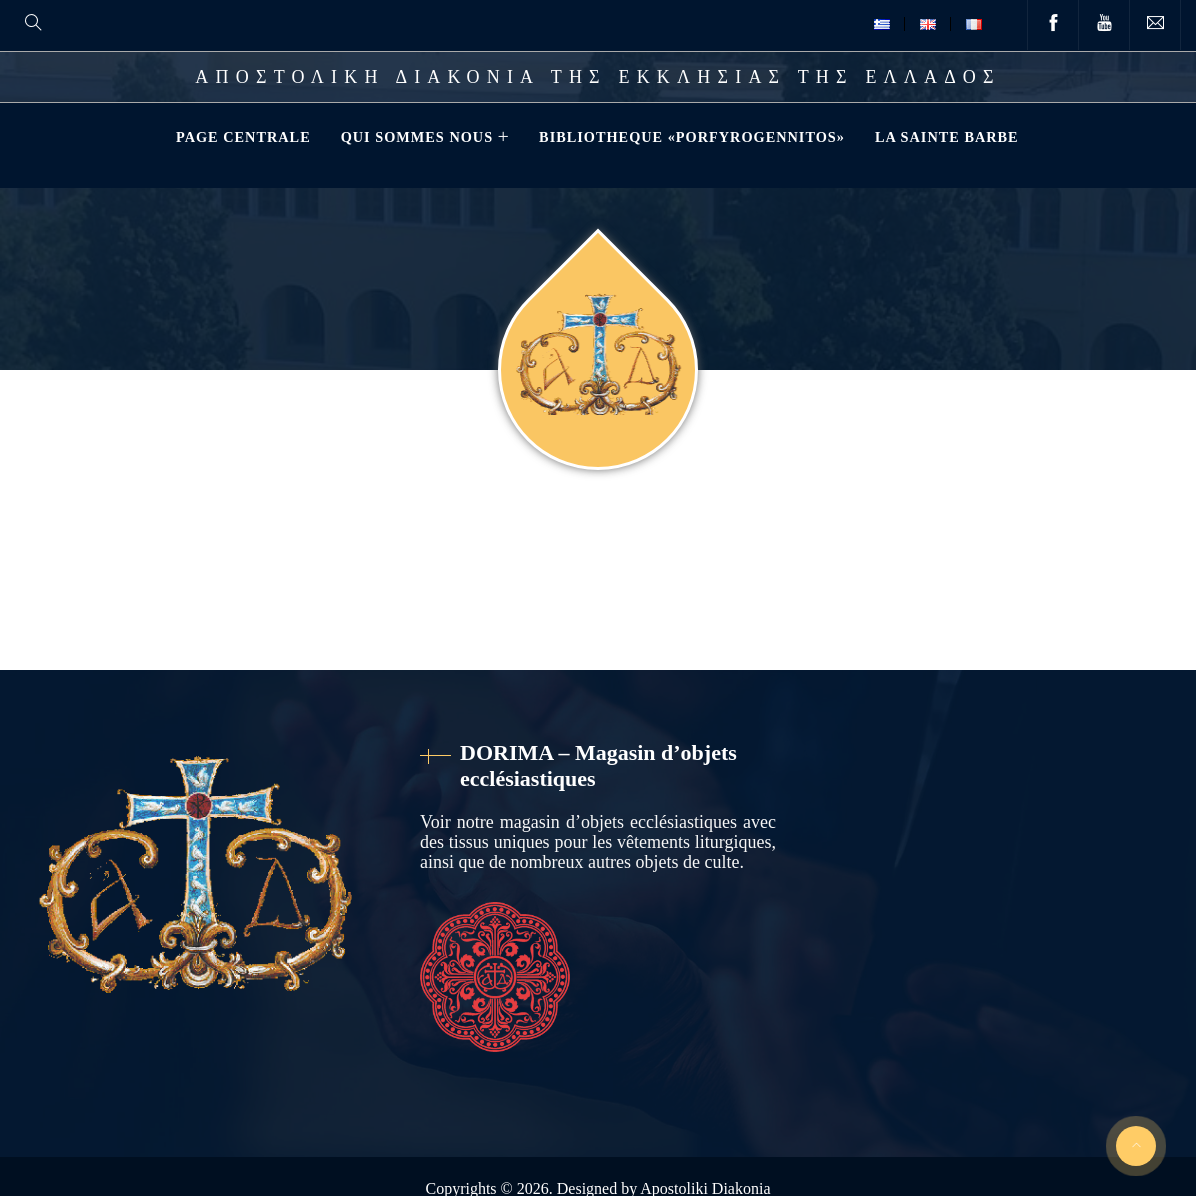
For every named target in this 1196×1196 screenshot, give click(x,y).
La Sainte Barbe (945, 137)
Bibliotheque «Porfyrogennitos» (690, 137)
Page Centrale (241, 137)
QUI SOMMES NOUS (415, 137)
